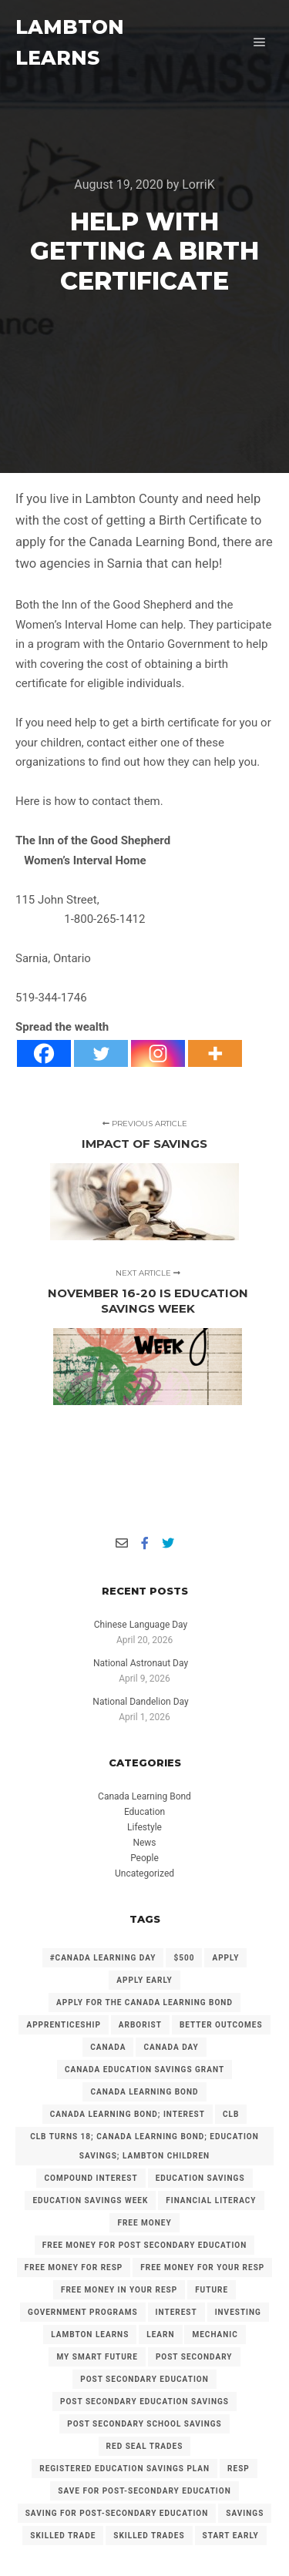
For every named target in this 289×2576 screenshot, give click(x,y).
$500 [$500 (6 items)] (183, 1958)
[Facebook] (44, 1053)
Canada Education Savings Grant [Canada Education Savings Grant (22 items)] (144, 2069)
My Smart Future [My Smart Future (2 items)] (96, 2357)
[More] (215, 1053)
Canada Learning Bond (144, 1796)
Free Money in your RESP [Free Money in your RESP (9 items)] (119, 2290)
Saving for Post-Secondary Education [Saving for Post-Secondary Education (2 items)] (117, 2513)
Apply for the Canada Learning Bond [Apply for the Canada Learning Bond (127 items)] (144, 2002)
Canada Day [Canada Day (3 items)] (170, 2047)
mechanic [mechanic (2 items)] (214, 2334)
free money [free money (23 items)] (144, 2223)
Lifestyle (144, 1827)
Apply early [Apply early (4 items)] (144, 1980)
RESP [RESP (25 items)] (238, 2468)
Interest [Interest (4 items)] (176, 2312)
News (144, 1842)
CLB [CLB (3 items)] (231, 2114)
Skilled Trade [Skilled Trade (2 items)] (63, 2535)
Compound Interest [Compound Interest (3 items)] (90, 2178)
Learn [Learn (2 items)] (160, 2334)
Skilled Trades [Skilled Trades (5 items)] (148, 2535)
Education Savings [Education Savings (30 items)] (200, 2178)
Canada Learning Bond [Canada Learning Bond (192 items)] (144, 2092)
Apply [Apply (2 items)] (225, 1958)
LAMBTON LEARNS (69, 42)
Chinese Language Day (140, 1624)
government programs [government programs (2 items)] (83, 2312)
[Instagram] (158, 1053)
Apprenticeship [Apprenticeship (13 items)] (63, 2025)
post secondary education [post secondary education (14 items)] (144, 2379)
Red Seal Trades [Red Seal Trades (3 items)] (144, 2446)
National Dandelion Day (140, 1701)
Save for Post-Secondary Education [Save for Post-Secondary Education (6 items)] (144, 2491)
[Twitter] (101, 1053)
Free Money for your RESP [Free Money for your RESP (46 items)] (202, 2267)
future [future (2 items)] (211, 2290)
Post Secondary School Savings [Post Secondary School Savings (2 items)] (144, 2424)
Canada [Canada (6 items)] (108, 2047)
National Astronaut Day (140, 1663)
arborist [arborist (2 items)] (140, 2025)
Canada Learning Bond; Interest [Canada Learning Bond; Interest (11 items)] (127, 2114)
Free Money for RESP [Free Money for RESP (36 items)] (74, 2267)
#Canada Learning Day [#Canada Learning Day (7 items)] (103, 1958)
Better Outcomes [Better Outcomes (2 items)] (221, 2025)
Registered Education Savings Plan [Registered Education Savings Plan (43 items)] (124, 2468)
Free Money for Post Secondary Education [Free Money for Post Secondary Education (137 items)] (144, 2245)
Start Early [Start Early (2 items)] (231, 2535)
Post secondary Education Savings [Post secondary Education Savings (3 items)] (144, 2401)
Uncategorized (144, 1873)
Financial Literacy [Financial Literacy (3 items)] (211, 2200)
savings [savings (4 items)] (245, 2513)
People (144, 1858)
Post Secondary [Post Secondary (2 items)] (194, 2357)
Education (144, 1811)
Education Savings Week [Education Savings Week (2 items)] (90, 2200)
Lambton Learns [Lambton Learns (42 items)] (90, 2334)
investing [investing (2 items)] (238, 2312)
